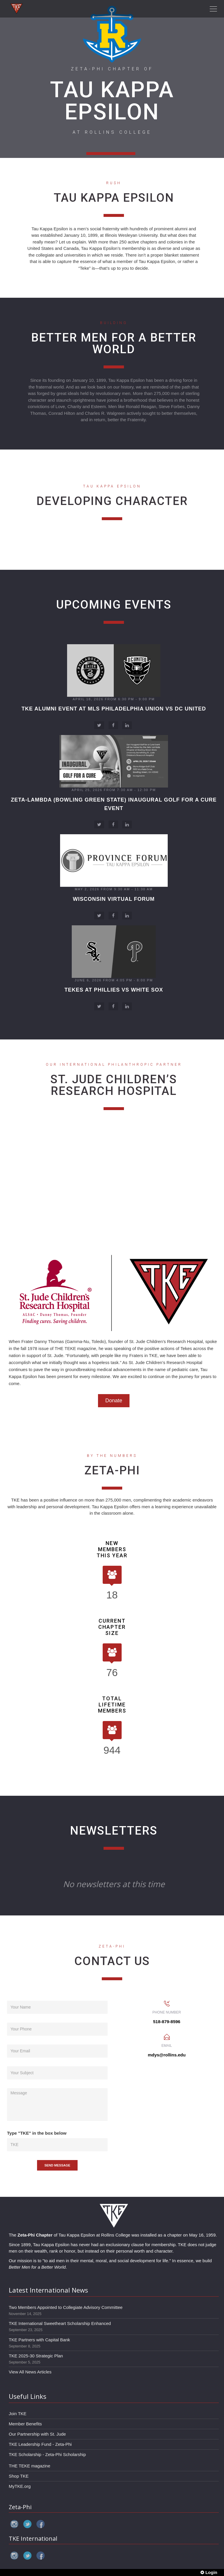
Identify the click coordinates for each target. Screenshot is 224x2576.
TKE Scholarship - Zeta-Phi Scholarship (47, 2454)
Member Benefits (25, 2423)
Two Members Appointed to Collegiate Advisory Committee (66, 2307)
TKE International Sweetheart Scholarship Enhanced (60, 2323)
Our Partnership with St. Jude (37, 2434)
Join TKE (18, 2413)
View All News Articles (30, 2371)
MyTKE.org (20, 2486)
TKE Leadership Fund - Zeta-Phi (40, 2444)
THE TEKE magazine (29, 2465)
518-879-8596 (166, 2021)
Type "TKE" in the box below (36, 2133)
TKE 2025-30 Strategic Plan (36, 2355)
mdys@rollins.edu (167, 2054)
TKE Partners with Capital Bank (39, 2339)
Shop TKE (19, 2476)
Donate (113, 1400)
